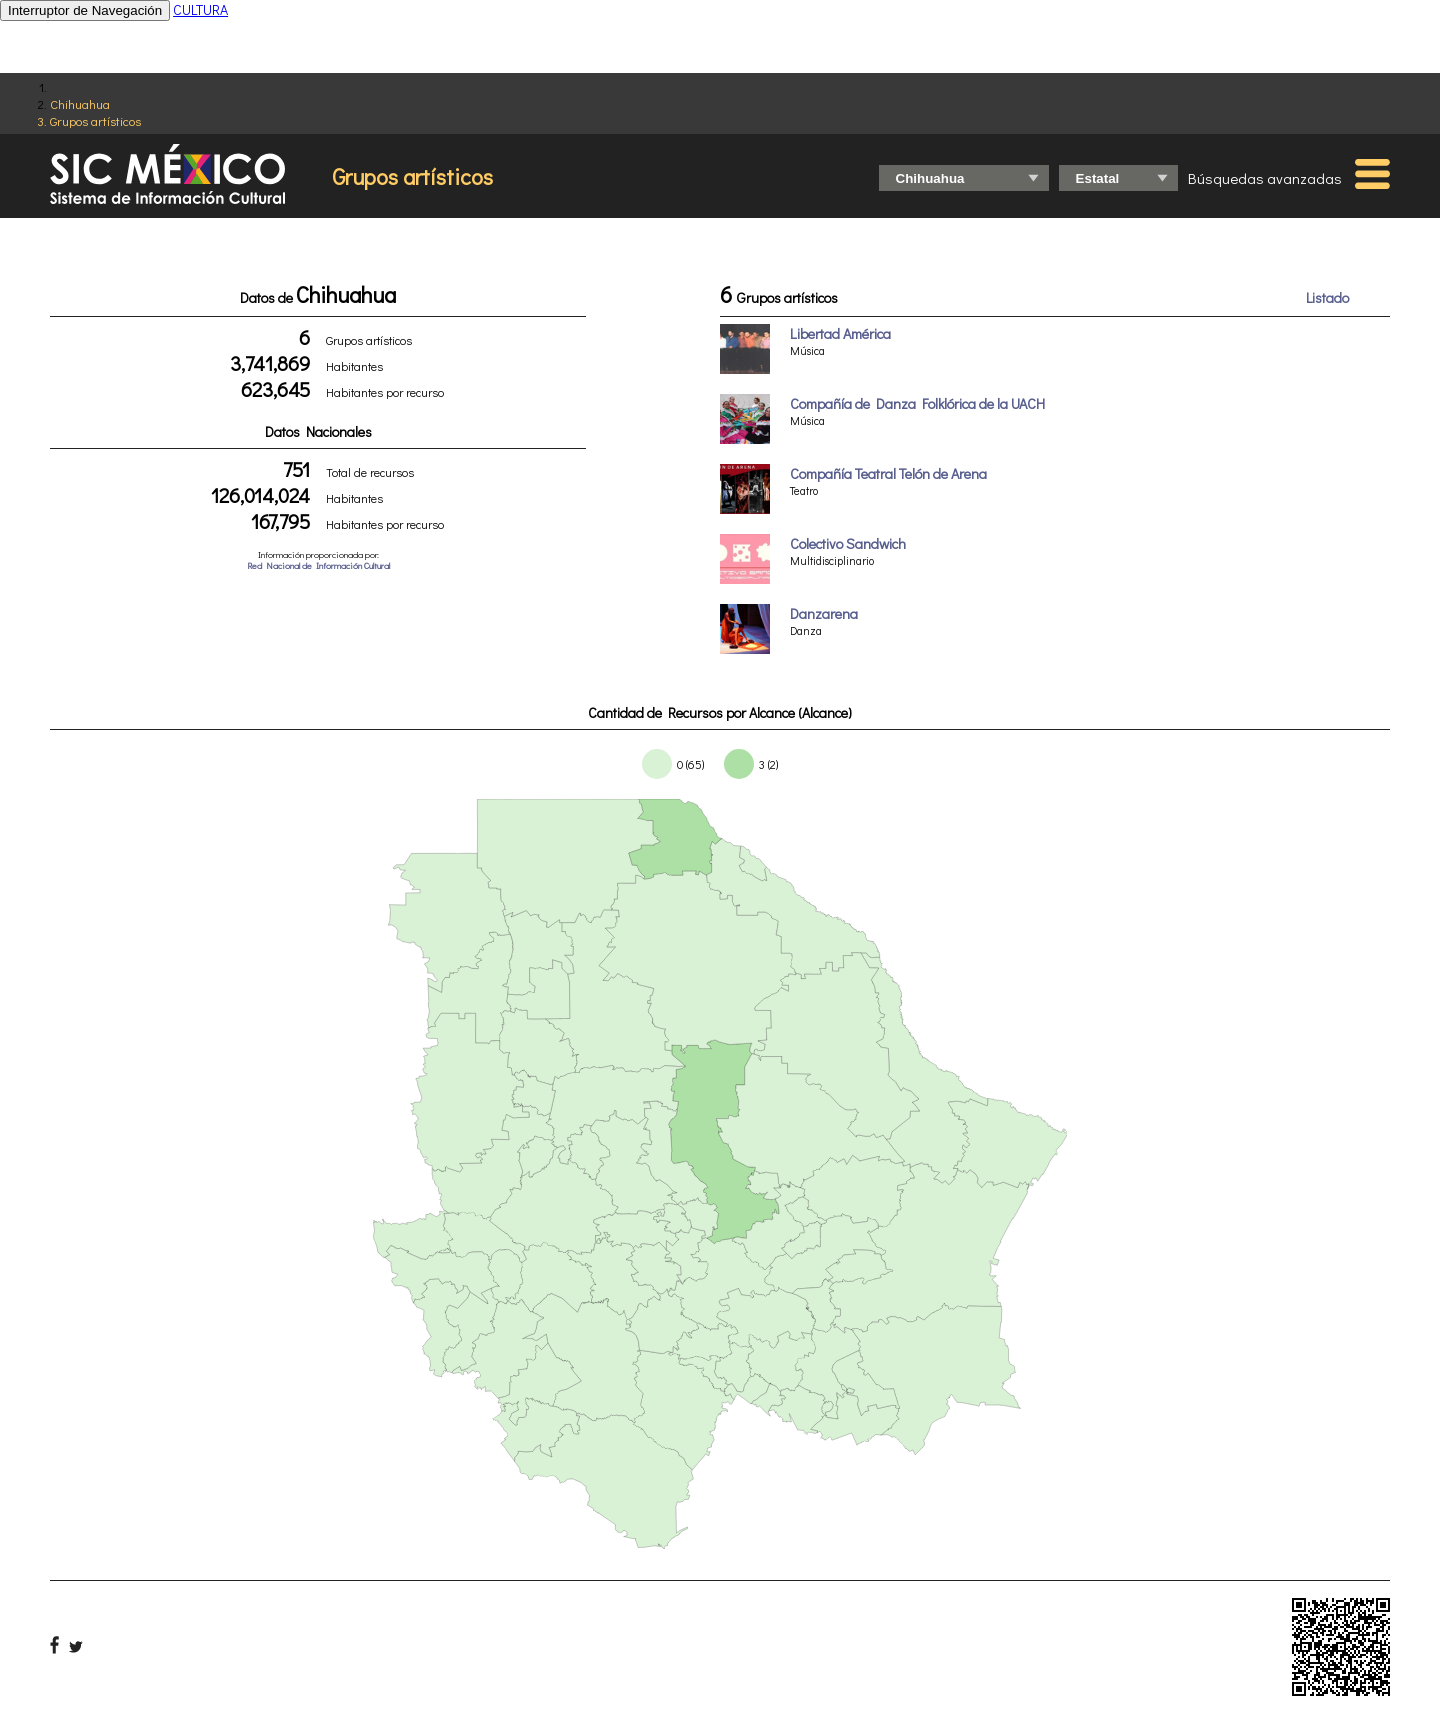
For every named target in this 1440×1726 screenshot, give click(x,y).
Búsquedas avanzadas (1265, 178)
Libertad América (840, 333)
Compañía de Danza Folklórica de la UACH (917, 403)
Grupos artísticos (95, 120)
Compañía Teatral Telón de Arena (888, 473)
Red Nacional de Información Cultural (318, 565)
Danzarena (824, 613)
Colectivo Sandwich (848, 543)
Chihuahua (80, 103)
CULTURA (200, 9)
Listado (1327, 297)
